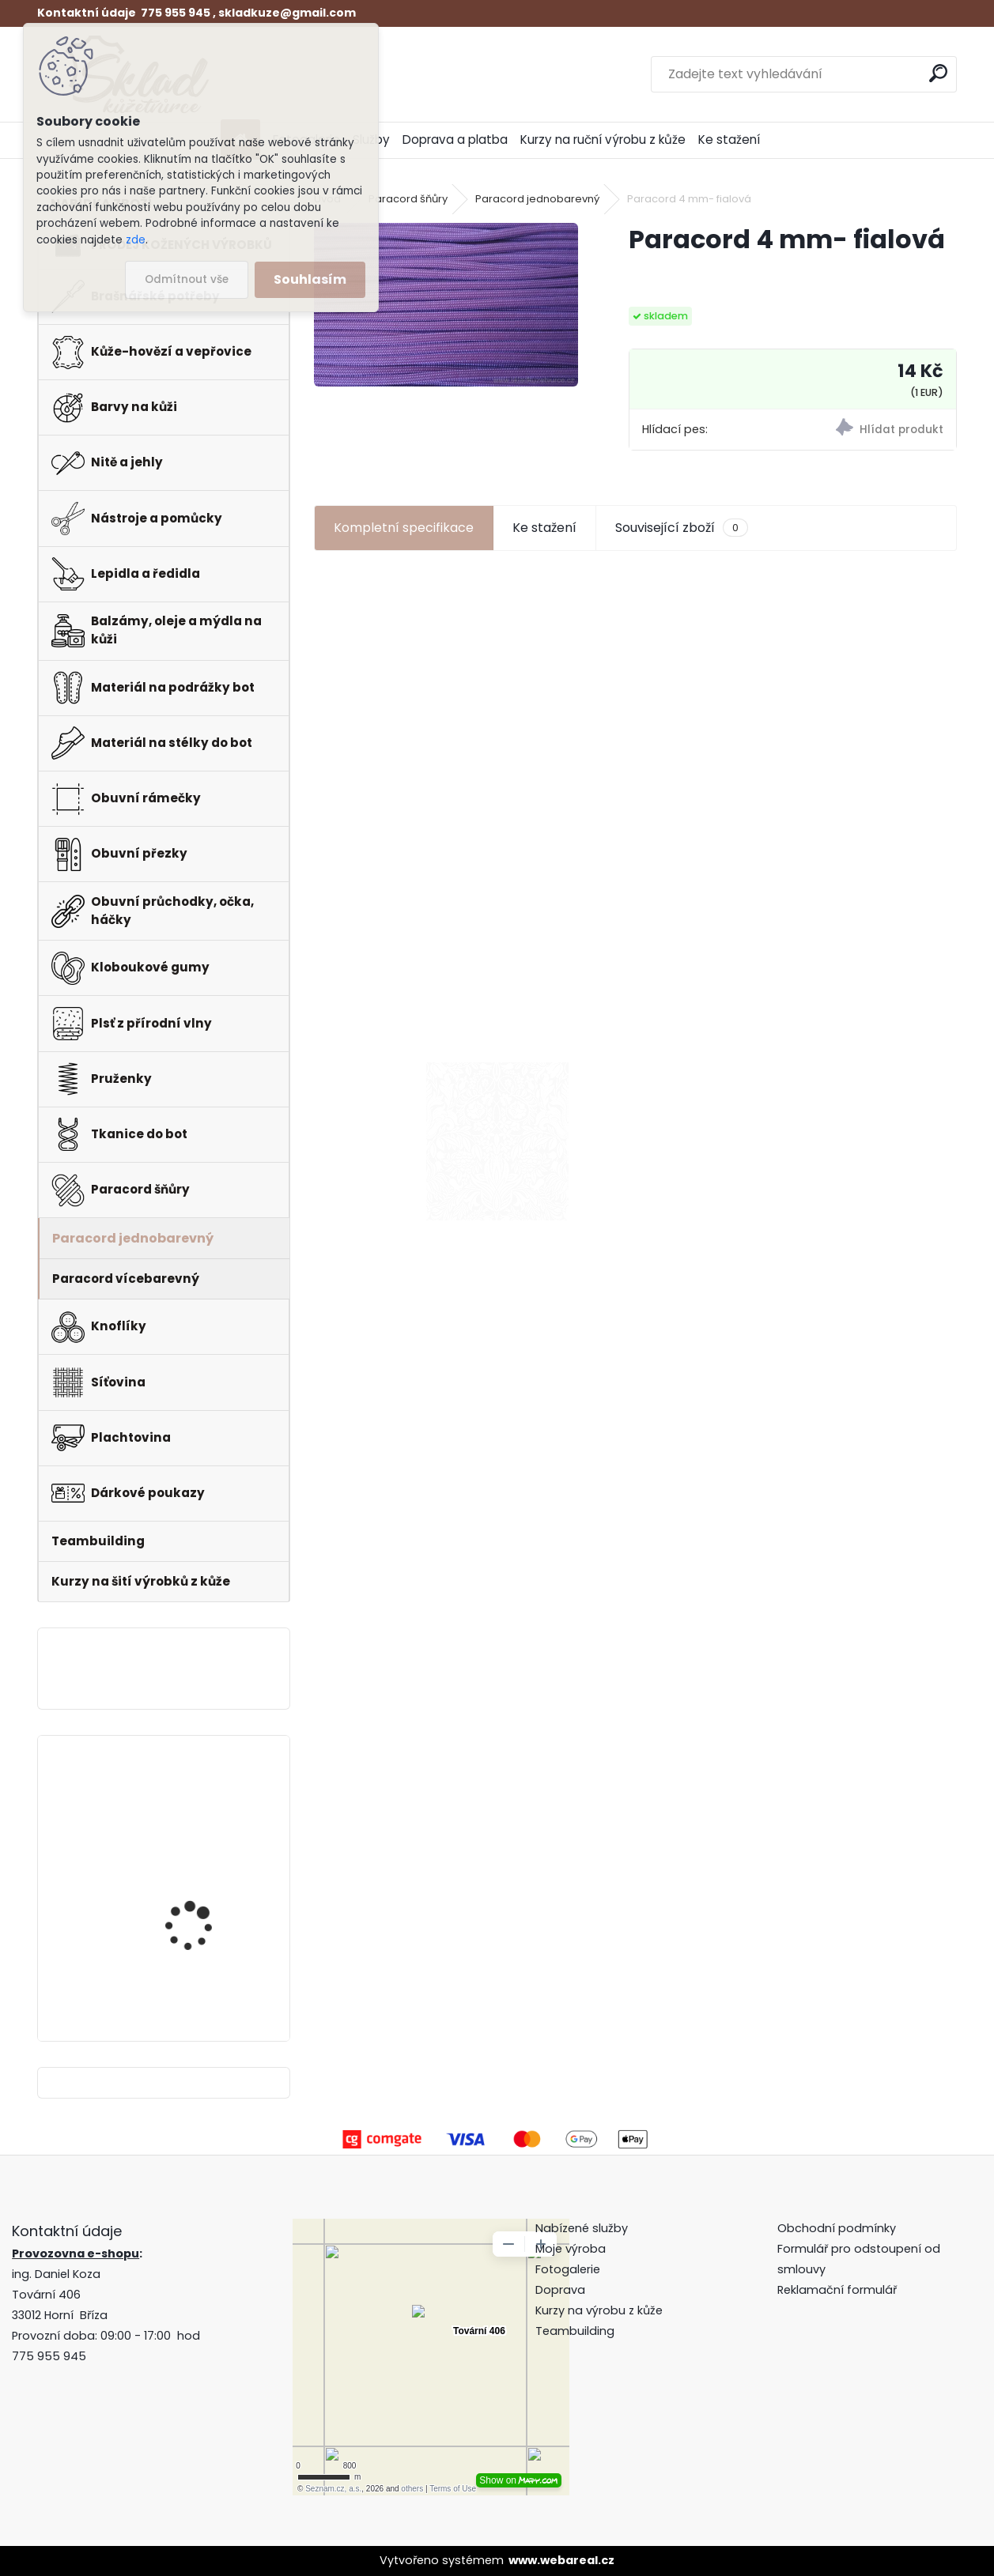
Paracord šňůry (408, 198)
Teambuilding (574, 2331)
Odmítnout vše (187, 279)
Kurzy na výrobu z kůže (599, 2310)
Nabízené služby (581, 2228)
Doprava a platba (455, 139)
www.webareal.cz (561, 2560)
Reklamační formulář (837, 2290)
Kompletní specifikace (404, 528)
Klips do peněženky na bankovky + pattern (201, 1806)
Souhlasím (310, 279)
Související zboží (681, 528)
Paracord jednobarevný (537, 198)
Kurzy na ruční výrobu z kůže (603, 139)
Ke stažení (729, 139)
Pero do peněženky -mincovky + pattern (196, 1942)
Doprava (560, 2290)
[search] (938, 73)
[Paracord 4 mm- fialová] (446, 304)
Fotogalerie (567, 2269)
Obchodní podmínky (838, 2228)
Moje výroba (570, 2249)
